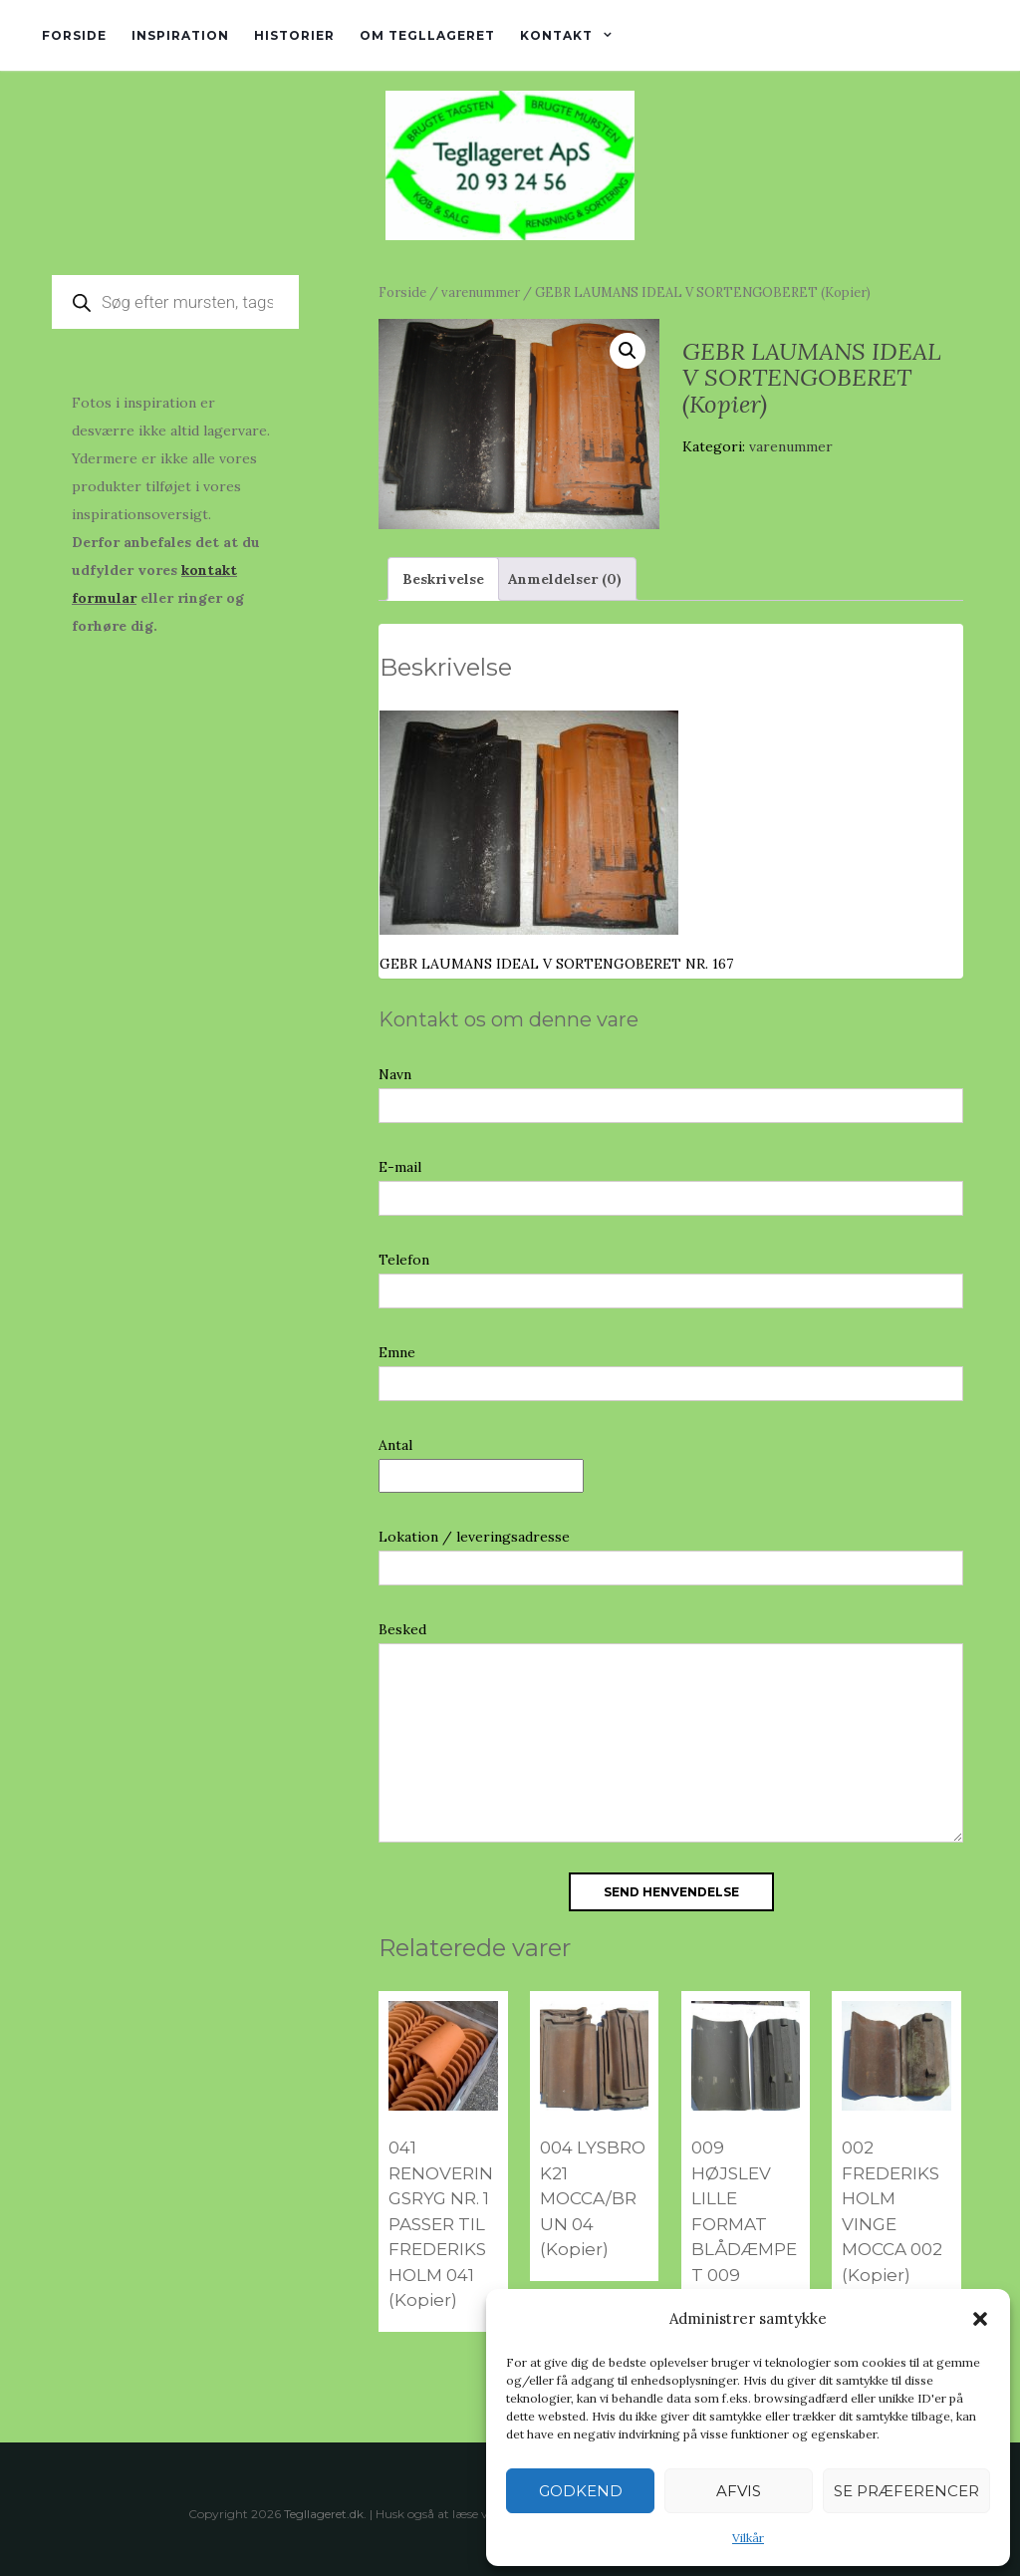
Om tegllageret (427, 35)
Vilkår (748, 2537)
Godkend (581, 2490)
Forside (74, 35)
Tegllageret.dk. (325, 2513)
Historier (294, 35)
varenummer (480, 292)
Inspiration (180, 35)
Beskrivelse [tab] (443, 579)
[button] (980, 2319)
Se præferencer (906, 2490)
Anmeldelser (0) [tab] (565, 579)
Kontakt (556, 35)
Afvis (738, 2490)
